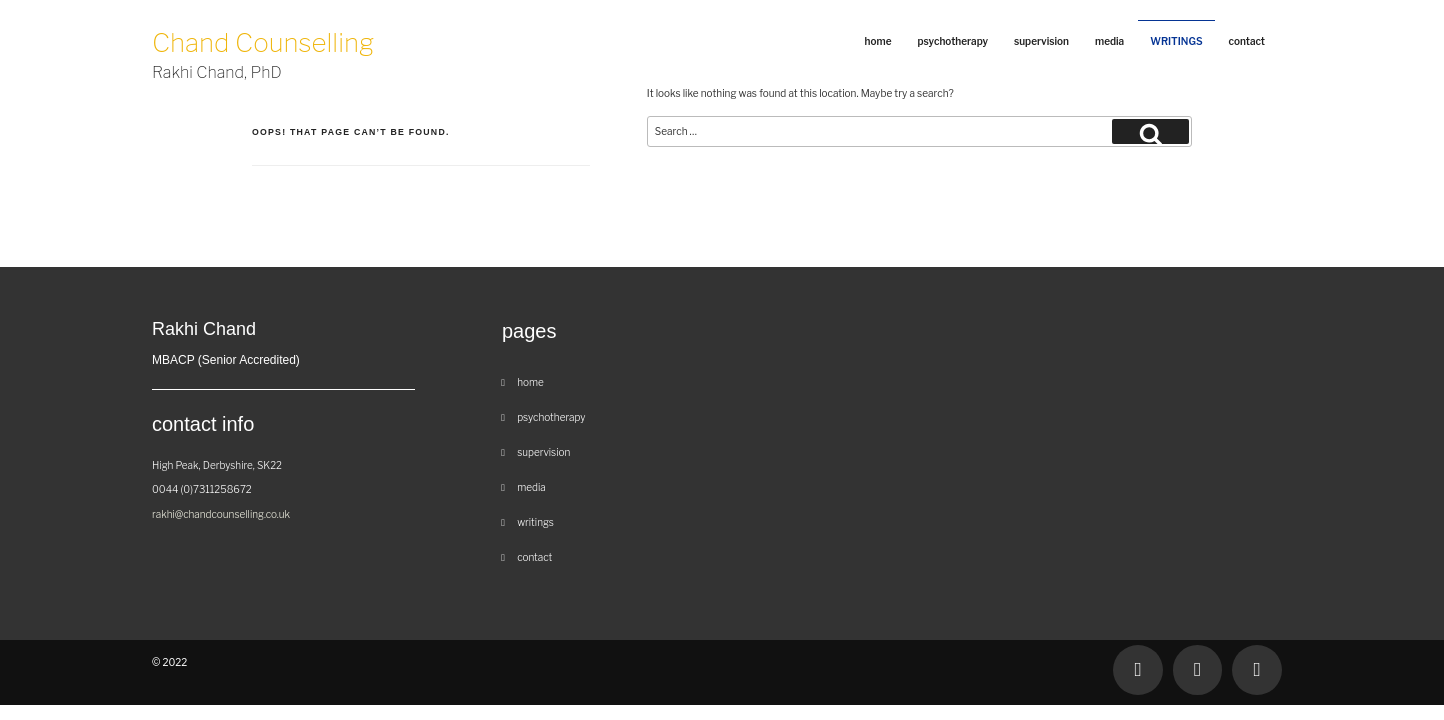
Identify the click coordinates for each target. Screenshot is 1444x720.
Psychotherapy (952, 41)
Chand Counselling (263, 56)
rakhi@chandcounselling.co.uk (221, 514)
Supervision (1041, 41)
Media (1109, 41)
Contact (1247, 41)
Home (878, 41)
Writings (1176, 41)
